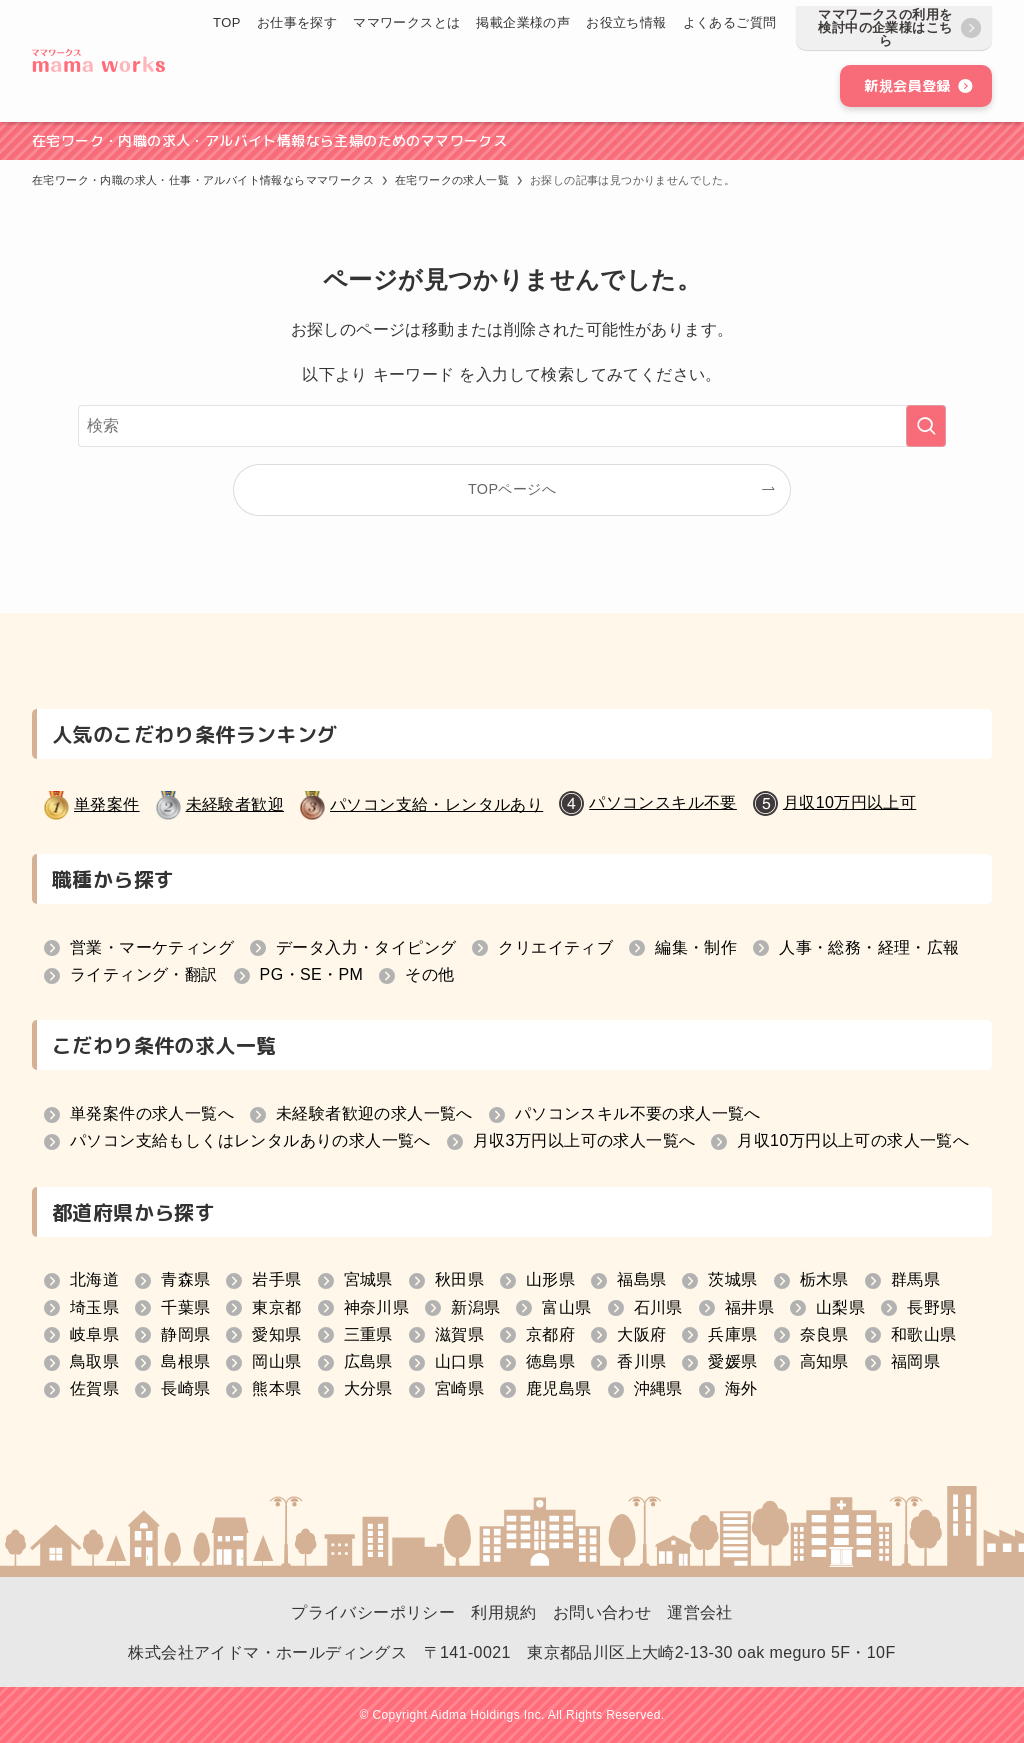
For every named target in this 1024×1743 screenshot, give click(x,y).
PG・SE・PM (312, 974)
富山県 (566, 1307)
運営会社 (700, 1612)
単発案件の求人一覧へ (152, 1113)
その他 (429, 974)
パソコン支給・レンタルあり (436, 804)
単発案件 (107, 804)
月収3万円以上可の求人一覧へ (584, 1140)
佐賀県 (94, 1388)
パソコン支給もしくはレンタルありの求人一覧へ (250, 1140)
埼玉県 (94, 1307)
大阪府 (641, 1334)
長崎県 (185, 1388)
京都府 (550, 1334)
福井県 (749, 1307)
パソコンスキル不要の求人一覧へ (638, 1113)
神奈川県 (377, 1307)
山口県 (459, 1361)
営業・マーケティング (152, 947)
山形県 (550, 1279)
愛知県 (276, 1334)
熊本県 (276, 1388)
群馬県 (915, 1279)
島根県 (185, 1361)
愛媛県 (732, 1361)
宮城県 (368, 1279)
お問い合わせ (602, 1612)
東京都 (276, 1307)
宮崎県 (459, 1388)
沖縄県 (658, 1388)
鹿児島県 (559, 1388)
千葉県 (185, 1307)
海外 (741, 1388)
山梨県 (840, 1307)
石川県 (658, 1307)
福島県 (641, 1279)
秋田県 (459, 1279)
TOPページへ (512, 489)
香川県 (641, 1361)
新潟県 (475, 1307)
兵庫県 (732, 1334)
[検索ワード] (512, 426)
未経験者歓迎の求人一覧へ (374, 1113)
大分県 (368, 1388)
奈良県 (824, 1334)
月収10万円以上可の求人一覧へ (853, 1140)
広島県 (368, 1361)
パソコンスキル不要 (663, 802)
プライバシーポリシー (373, 1612)
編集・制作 (696, 947)
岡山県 (276, 1361)
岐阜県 (94, 1334)
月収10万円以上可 (849, 802)
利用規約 (504, 1612)
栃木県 (824, 1279)
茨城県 (732, 1279)
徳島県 (550, 1361)
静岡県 (185, 1334)
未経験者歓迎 (235, 804)
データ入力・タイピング (366, 947)
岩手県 (276, 1279)
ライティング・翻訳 (144, 974)
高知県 (824, 1361)
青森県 (185, 1279)
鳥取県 (94, 1361)
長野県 (931, 1307)
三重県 (368, 1334)
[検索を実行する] (926, 426)
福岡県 (915, 1361)
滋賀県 (459, 1334)
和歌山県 (924, 1334)
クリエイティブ (555, 947)
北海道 (94, 1279)
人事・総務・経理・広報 (869, 947)
